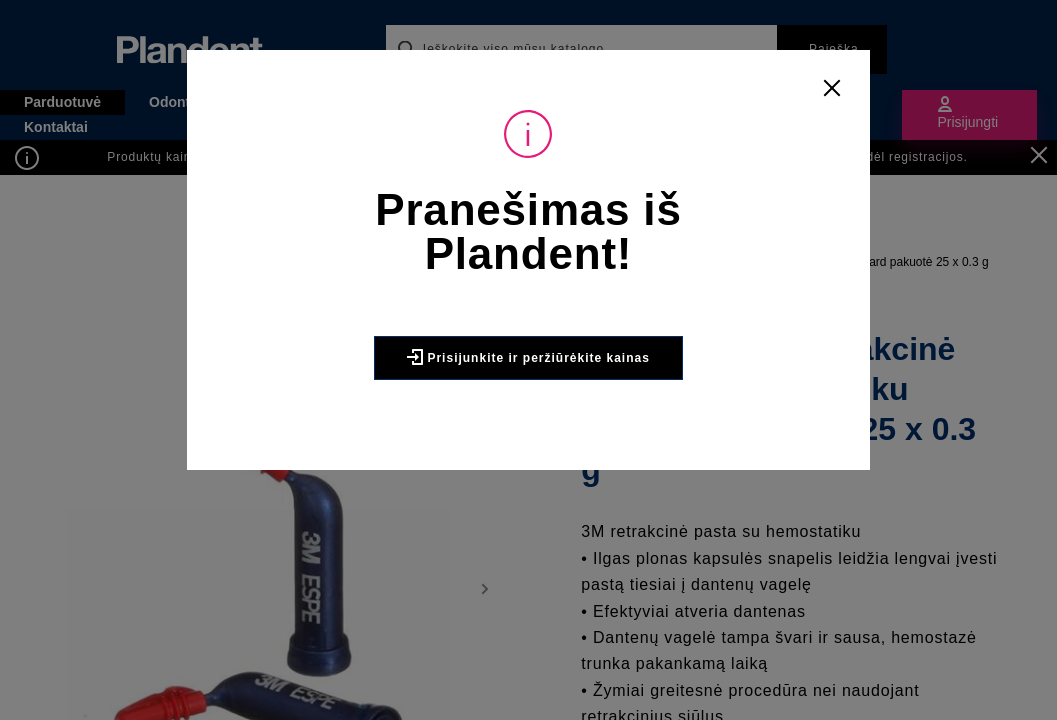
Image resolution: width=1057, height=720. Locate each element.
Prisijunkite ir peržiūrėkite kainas (528, 357)
